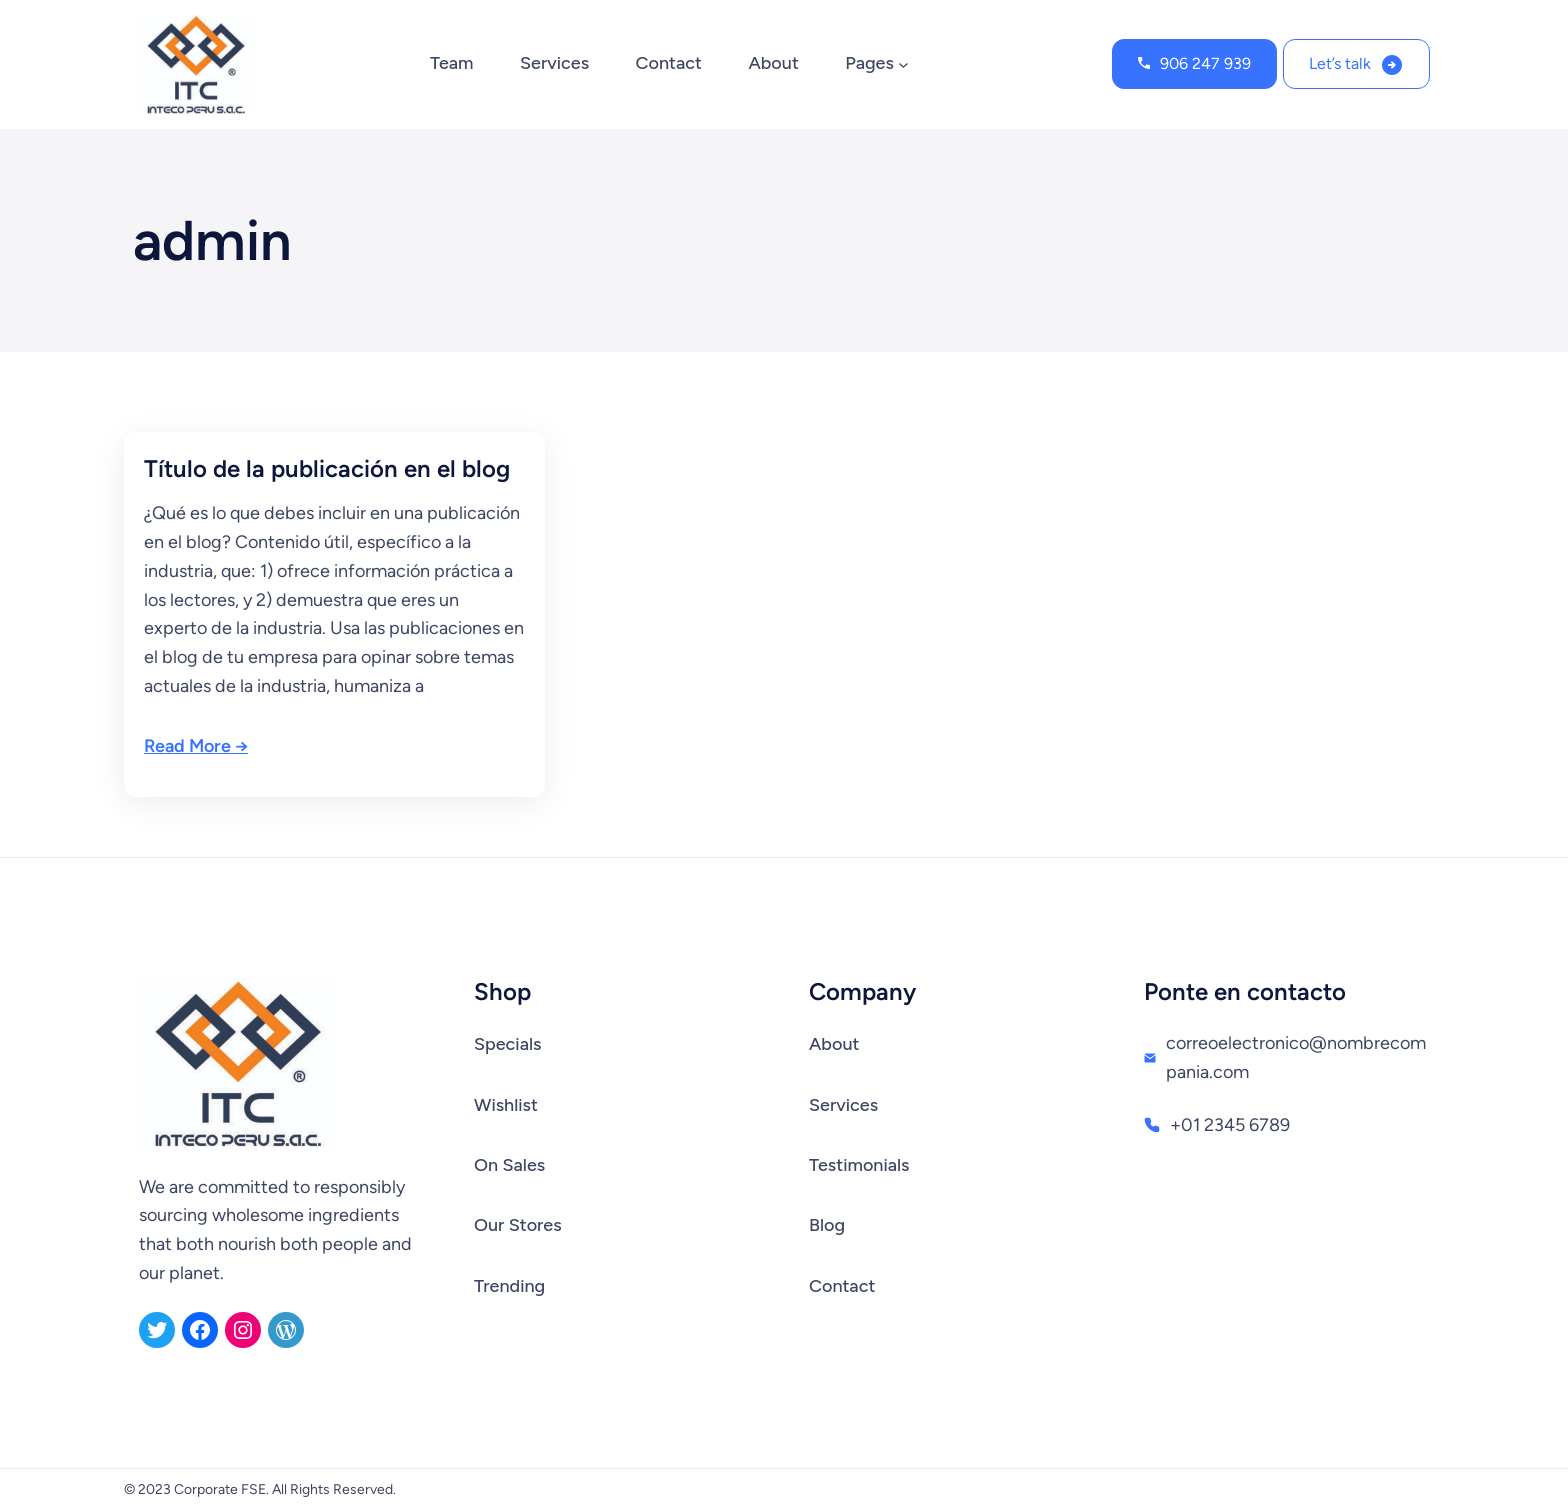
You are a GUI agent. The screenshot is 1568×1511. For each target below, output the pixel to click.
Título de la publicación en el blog (327, 469)
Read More (187, 746)
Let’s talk (1340, 63)
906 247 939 (1205, 63)
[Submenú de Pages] (903, 64)
